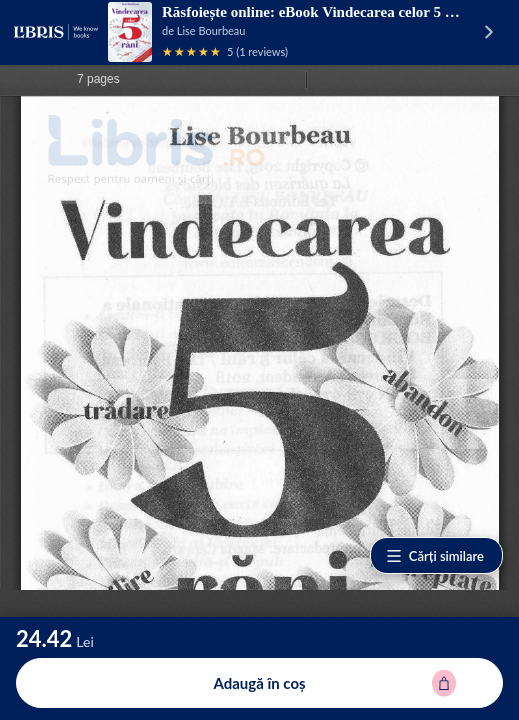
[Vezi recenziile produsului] (192, 51)
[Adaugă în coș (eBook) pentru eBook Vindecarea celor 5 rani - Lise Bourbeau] (259, 683)
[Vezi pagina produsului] (130, 32)
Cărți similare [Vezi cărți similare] (434, 556)
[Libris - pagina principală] (56, 32)
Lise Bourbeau (211, 30)
